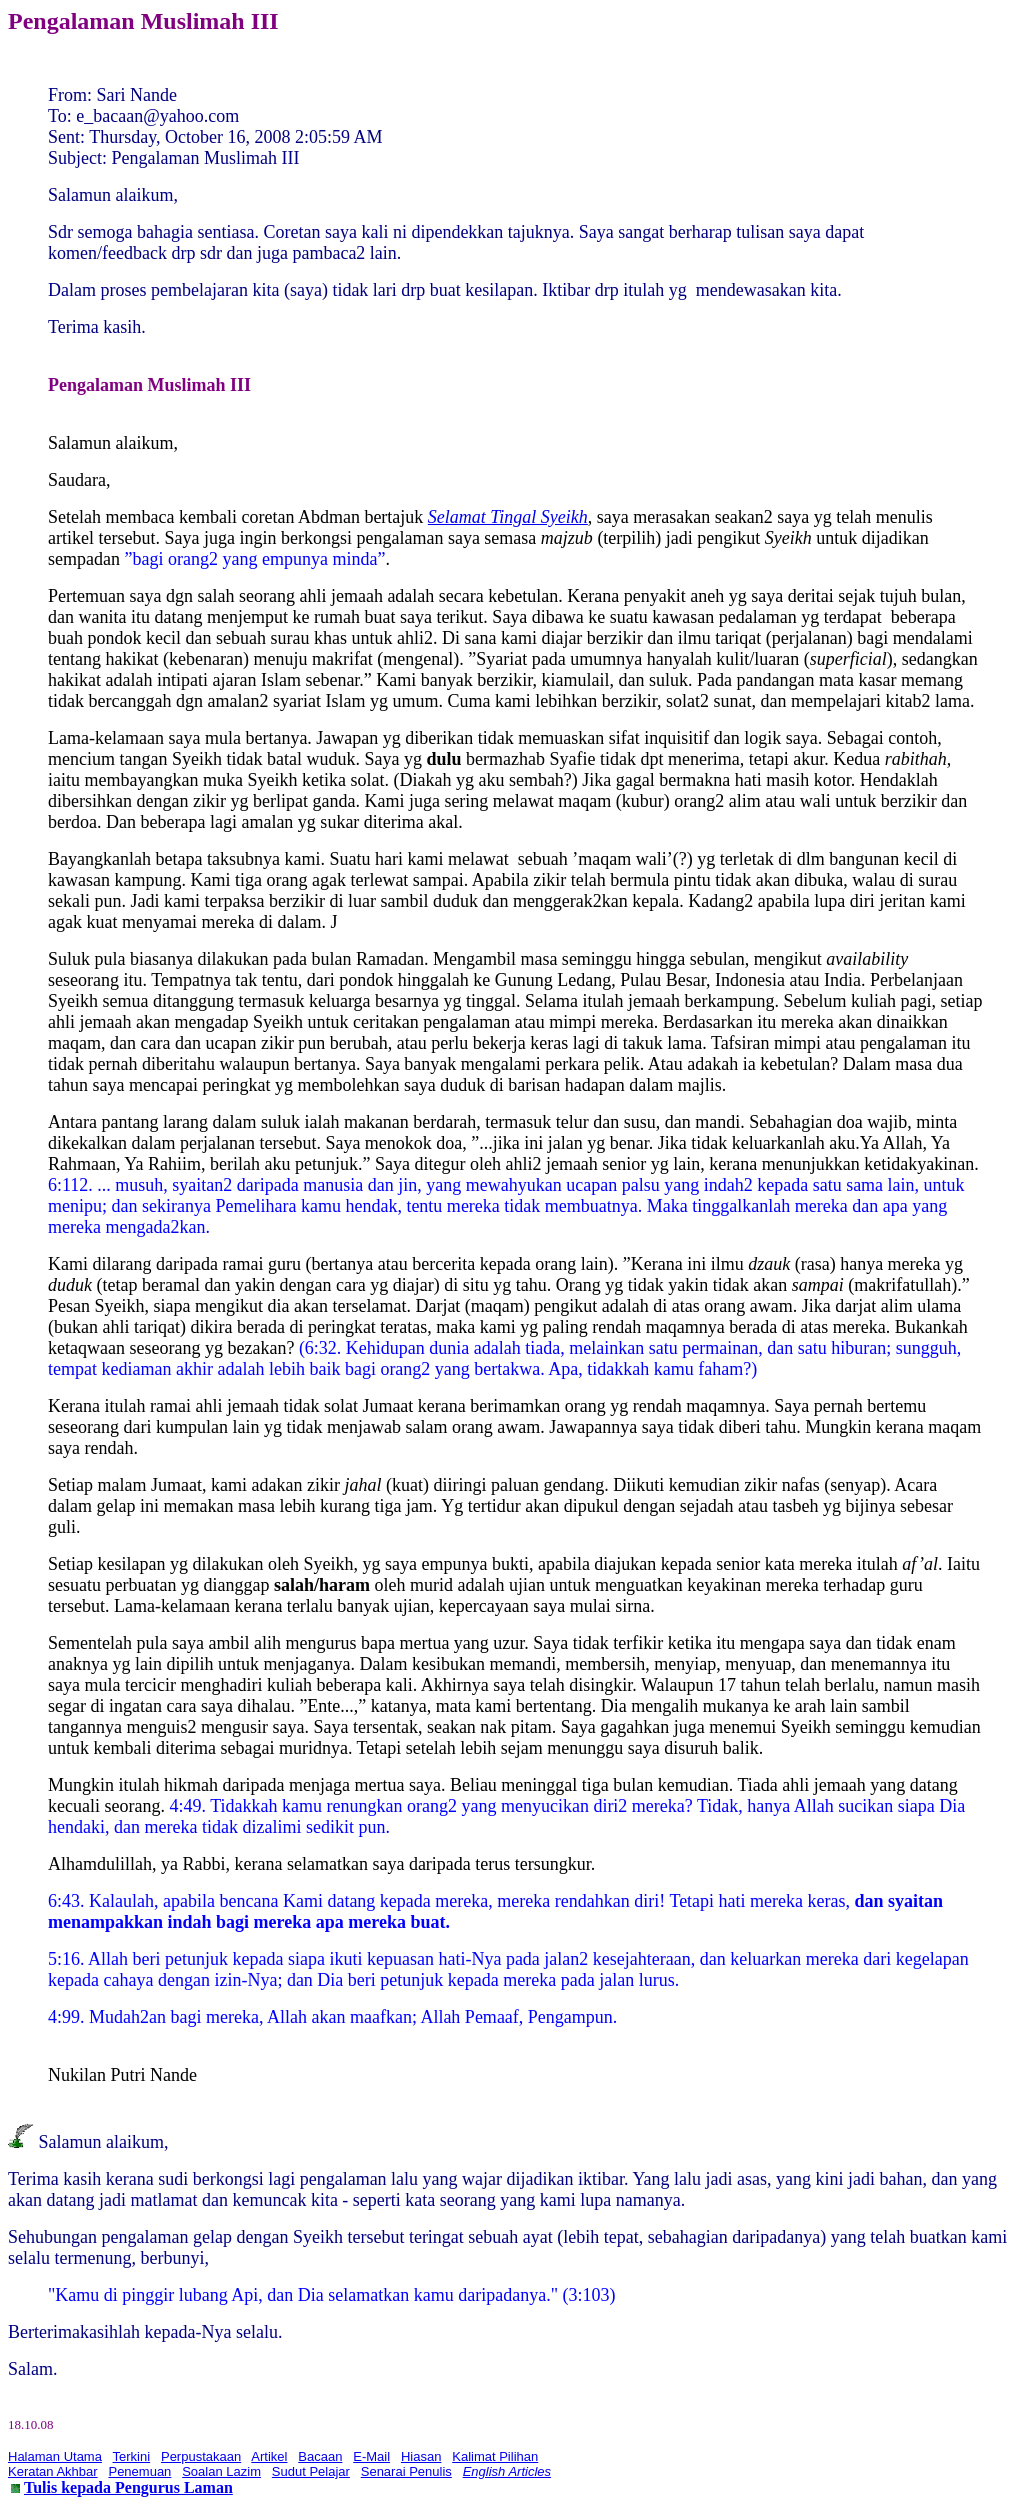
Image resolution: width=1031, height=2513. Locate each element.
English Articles (507, 2471)
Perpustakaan (201, 2456)
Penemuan (139, 2471)
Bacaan (320, 2456)
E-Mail (371, 2456)
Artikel (269, 2456)
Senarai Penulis (406, 2471)
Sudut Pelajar (311, 2471)
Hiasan (421, 2456)
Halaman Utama (55, 2456)
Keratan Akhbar (53, 2471)
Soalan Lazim (221, 2471)
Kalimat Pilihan (495, 2456)
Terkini (132, 2456)
